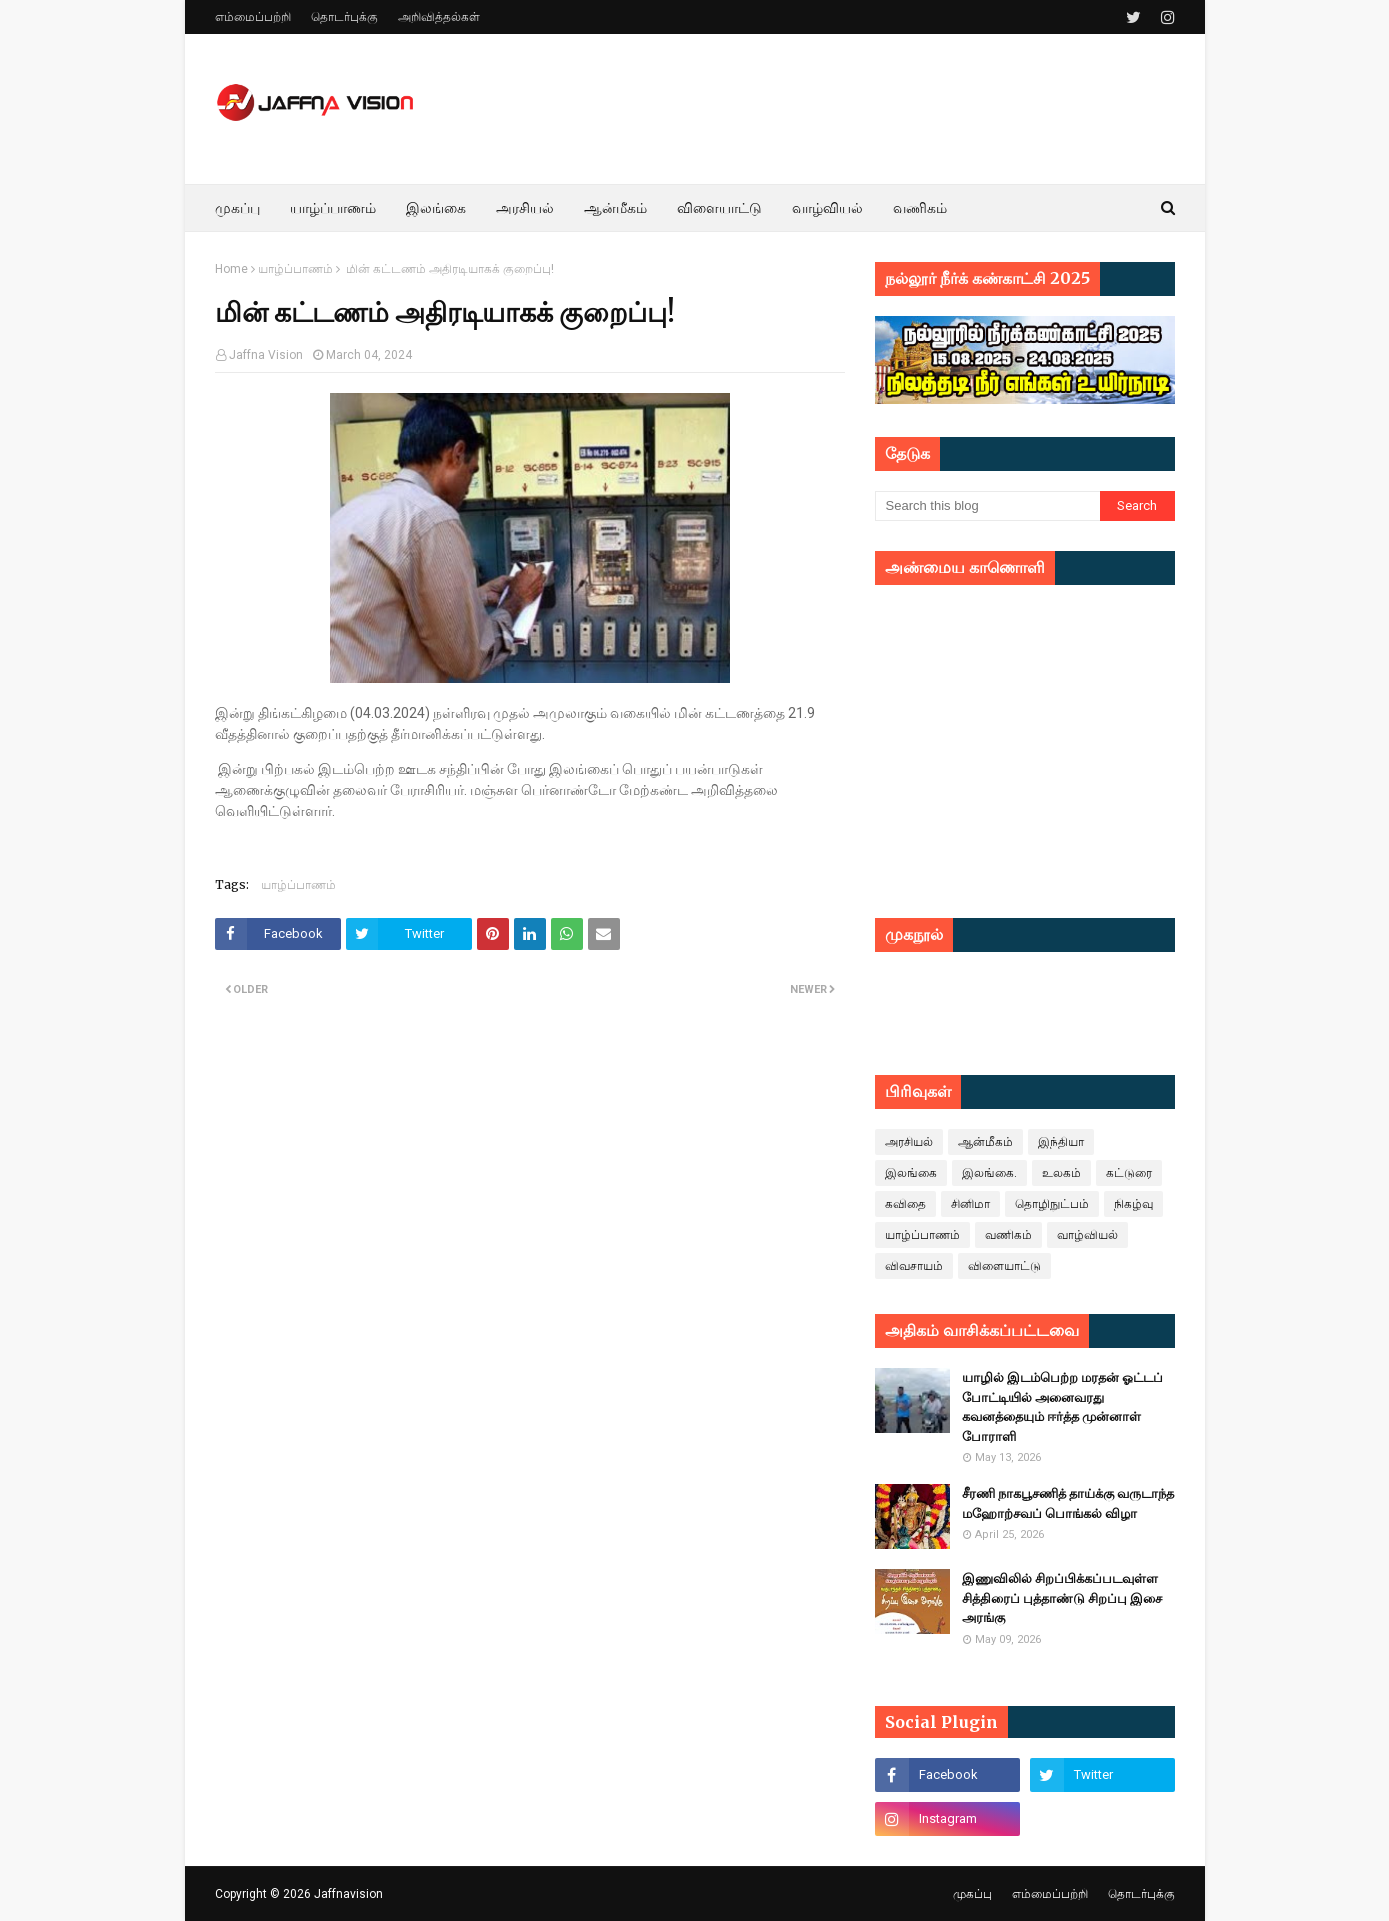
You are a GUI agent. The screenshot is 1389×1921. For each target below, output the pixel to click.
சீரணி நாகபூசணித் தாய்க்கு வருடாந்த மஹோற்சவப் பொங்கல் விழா (1068, 1503)
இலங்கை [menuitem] (436, 208)
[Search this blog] (987, 506)
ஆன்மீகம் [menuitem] (615, 208)
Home (231, 269)
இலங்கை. (989, 1173)
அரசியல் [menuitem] (525, 208)
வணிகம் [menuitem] (920, 208)
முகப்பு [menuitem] (237, 208)
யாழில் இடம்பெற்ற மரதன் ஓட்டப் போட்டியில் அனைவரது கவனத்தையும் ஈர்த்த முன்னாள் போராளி (1062, 1407)
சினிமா (970, 1204)
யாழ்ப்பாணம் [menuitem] (333, 208)
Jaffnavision (348, 1894)
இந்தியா (1061, 1142)
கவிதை (905, 1204)
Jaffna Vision (266, 355)
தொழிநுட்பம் (1052, 1204)
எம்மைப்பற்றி (253, 17)
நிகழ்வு (1133, 1204)
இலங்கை (911, 1173)
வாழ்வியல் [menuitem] (827, 208)
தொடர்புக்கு (344, 17)
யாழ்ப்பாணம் (295, 269)
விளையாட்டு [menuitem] (719, 208)
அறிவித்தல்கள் (439, 17)
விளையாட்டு (1004, 1266)
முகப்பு (972, 1894)
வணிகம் (1008, 1235)
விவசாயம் (914, 1266)
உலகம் (1061, 1173)
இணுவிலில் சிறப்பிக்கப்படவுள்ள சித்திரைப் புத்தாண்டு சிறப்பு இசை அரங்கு (1062, 1598)
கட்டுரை (1129, 1173)
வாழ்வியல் (1087, 1235)
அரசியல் (909, 1142)
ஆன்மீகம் (985, 1142)
